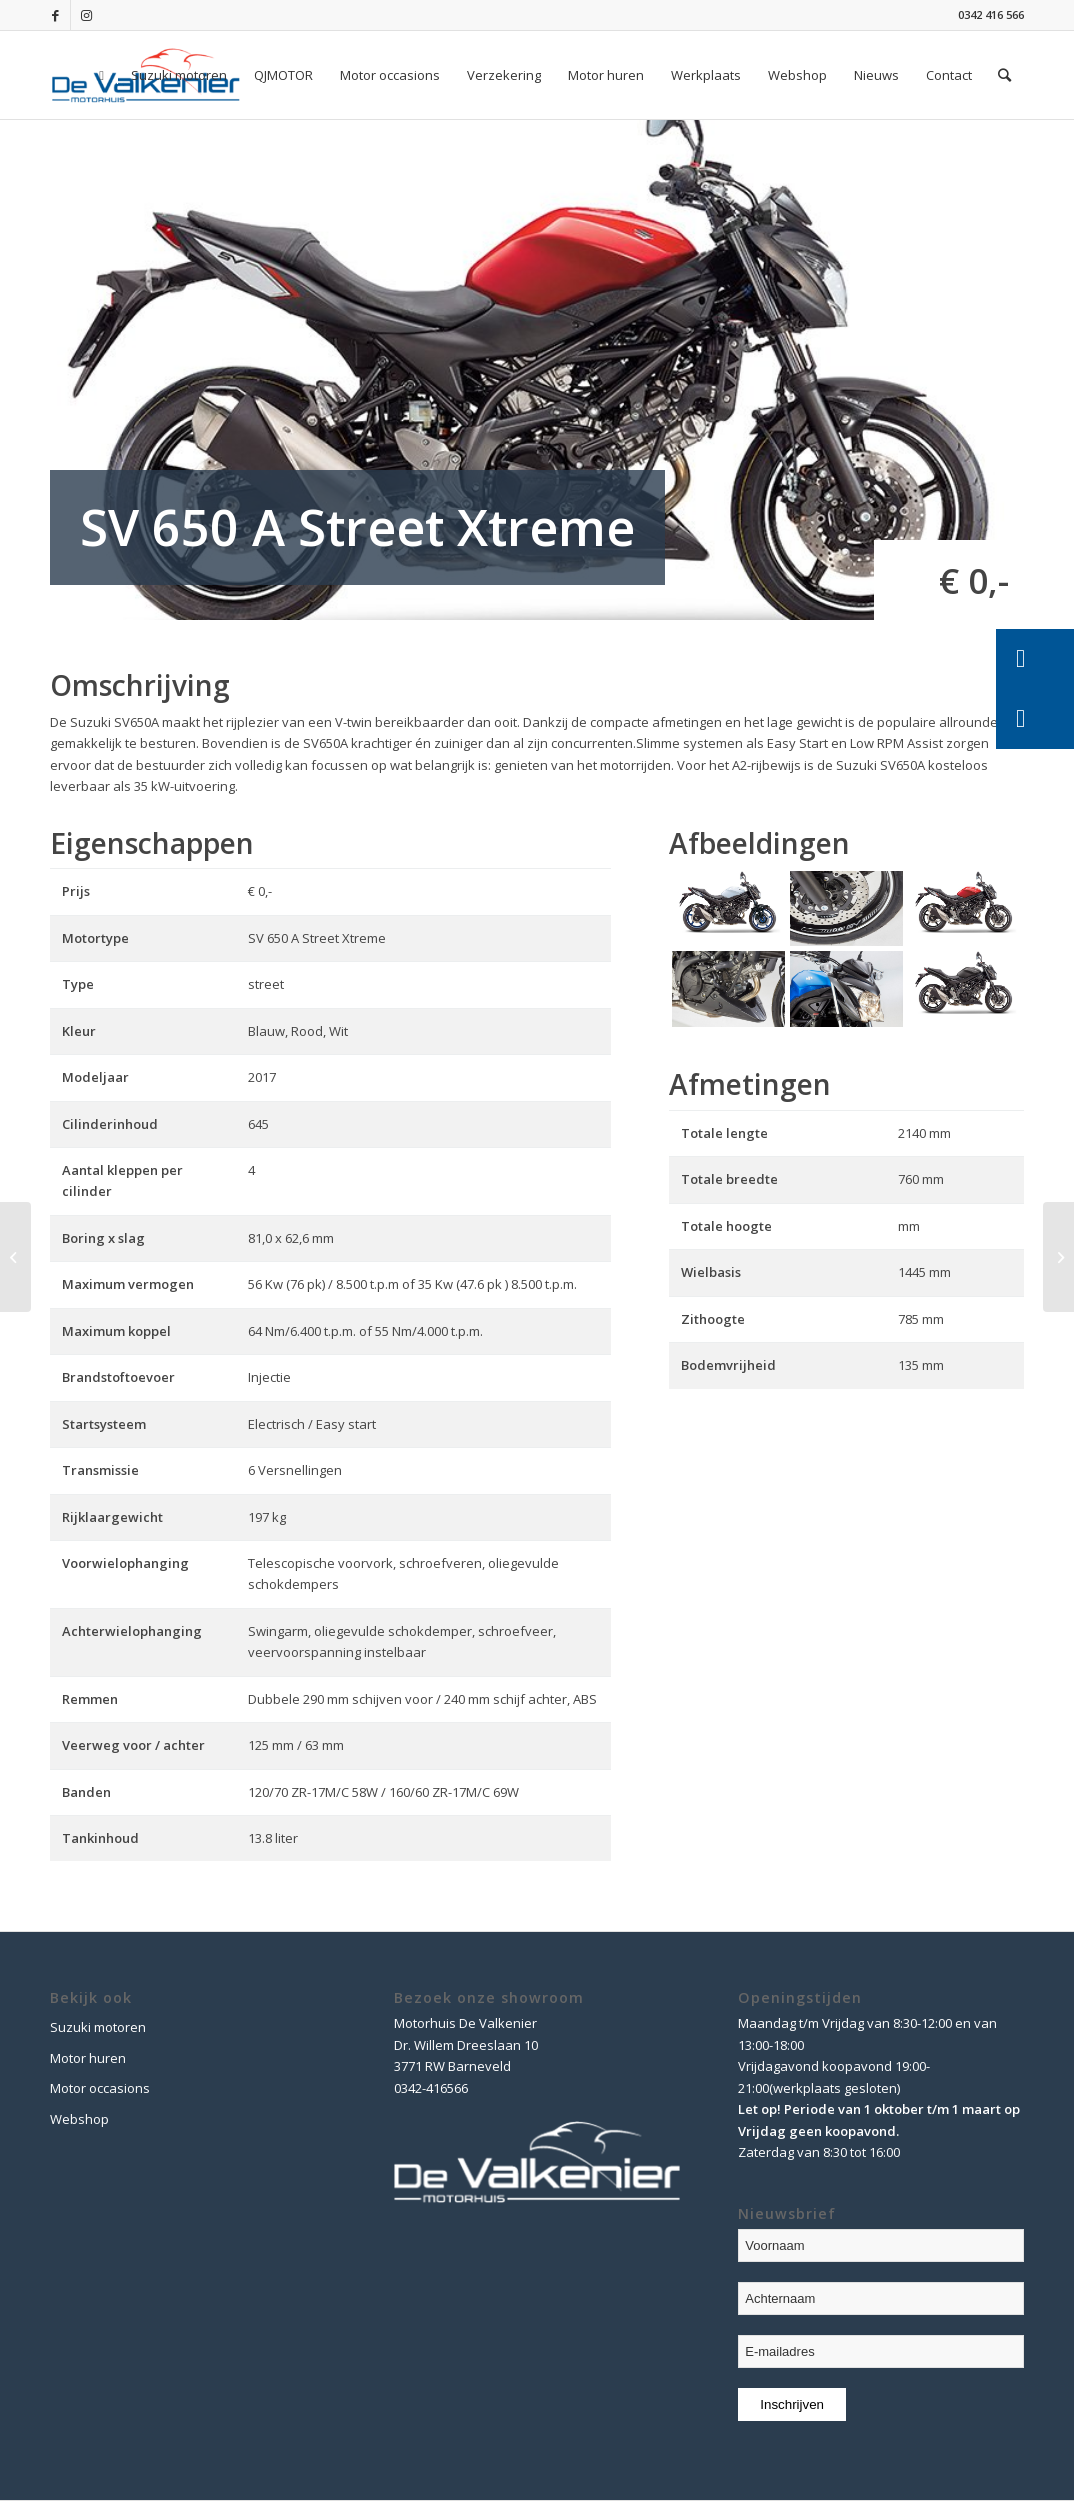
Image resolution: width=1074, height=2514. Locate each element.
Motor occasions (100, 2088)
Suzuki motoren (98, 2027)
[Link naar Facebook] (55, 15)
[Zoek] (1004, 75)
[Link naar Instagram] (86, 15)
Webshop (79, 2119)
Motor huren (88, 2058)
